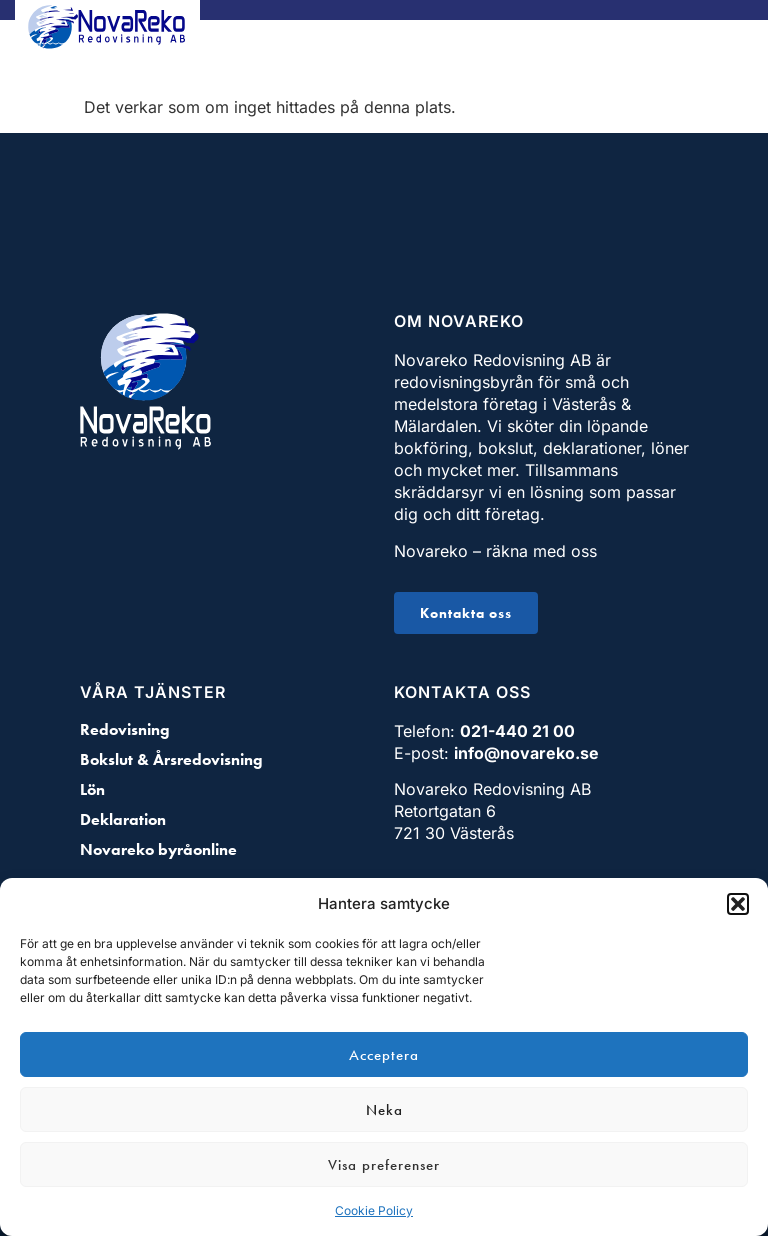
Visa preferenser (384, 1165)
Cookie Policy (374, 1210)
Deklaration (123, 820)
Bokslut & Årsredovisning (171, 760)
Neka (384, 1110)
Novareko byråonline (158, 850)
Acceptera (384, 1055)
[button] (738, 904)
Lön (92, 790)
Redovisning (125, 730)
